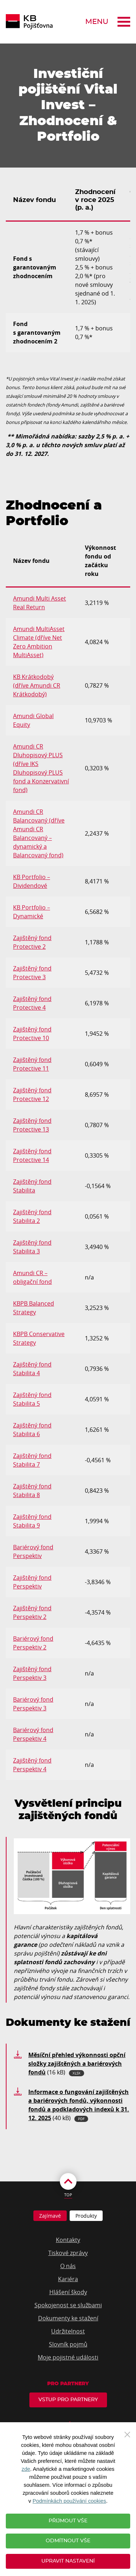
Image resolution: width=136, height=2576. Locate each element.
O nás (68, 2266)
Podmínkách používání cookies (69, 2501)
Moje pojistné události (68, 2357)
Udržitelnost (68, 2331)
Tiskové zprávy (68, 2253)
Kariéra (68, 2279)
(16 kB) (76, 2063)
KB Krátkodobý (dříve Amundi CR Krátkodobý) (36, 685)
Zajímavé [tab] (50, 2215)
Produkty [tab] (86, 2215)
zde (26, 2469)
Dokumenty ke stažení (68, 2318)
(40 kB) (78, 2105)
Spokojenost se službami (68, 2305)
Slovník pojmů (68, 2344)
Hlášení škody (68, 2292)
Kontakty (68, 2240)
